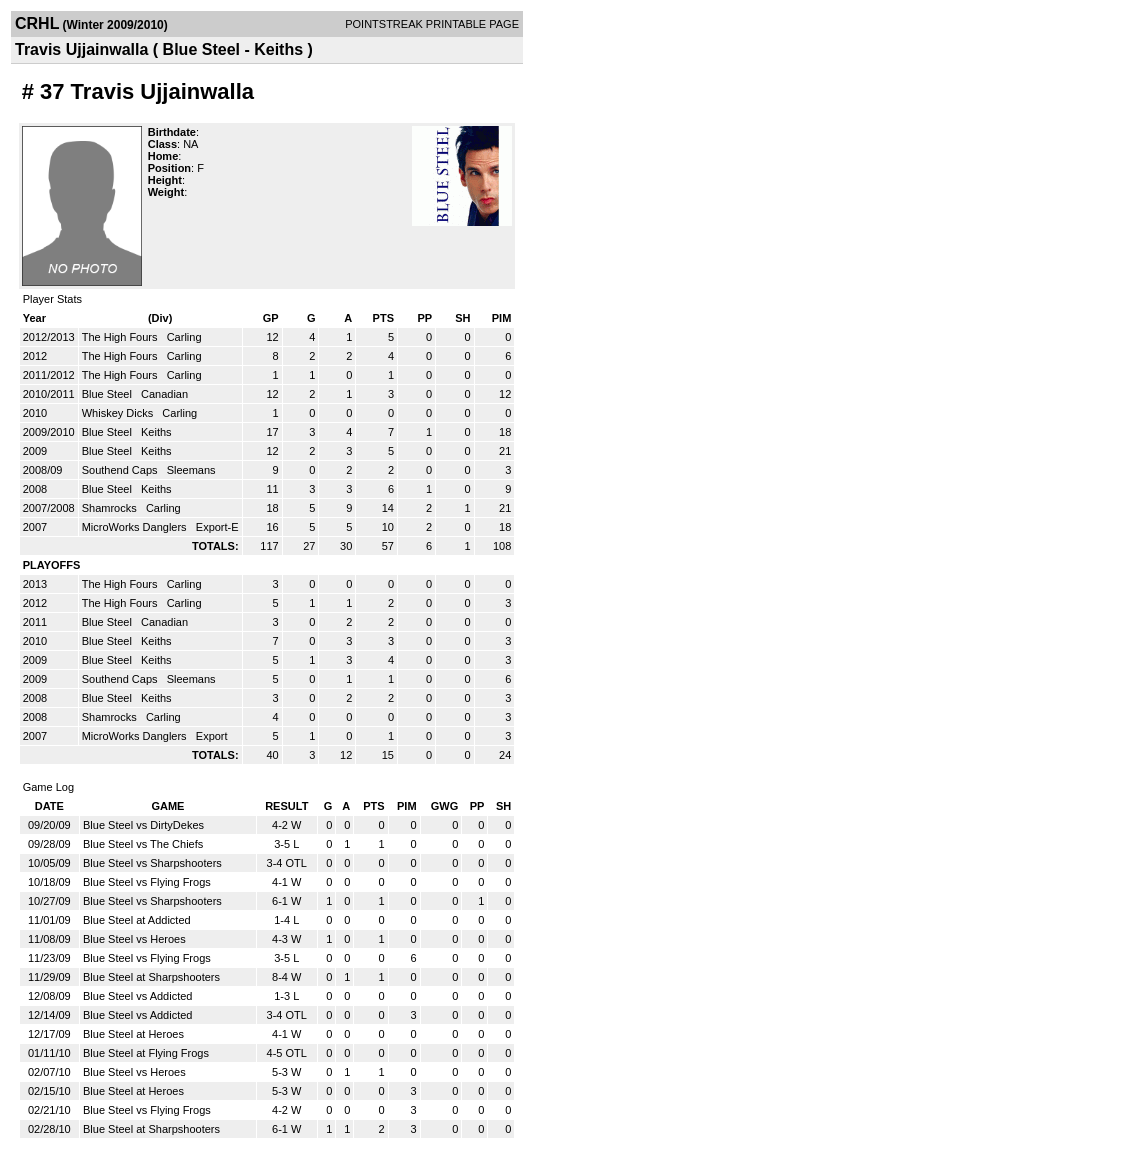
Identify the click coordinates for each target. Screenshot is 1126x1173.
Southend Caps (121, 470)
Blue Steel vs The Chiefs (143, 844)
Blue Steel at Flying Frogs (146, 1053)
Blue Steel (108, 394)
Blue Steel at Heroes (133, 1034)
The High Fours (121, 337)
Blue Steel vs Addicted (137, 996)
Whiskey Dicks (119, 413)
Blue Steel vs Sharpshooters (152, 863)
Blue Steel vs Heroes (134, 939)
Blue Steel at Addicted (137, 920)
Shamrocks (111, 508)
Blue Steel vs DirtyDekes (143, 825)
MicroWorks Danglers (136, 527)
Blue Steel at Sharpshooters (151, 977)
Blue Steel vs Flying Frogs (147, 882)
